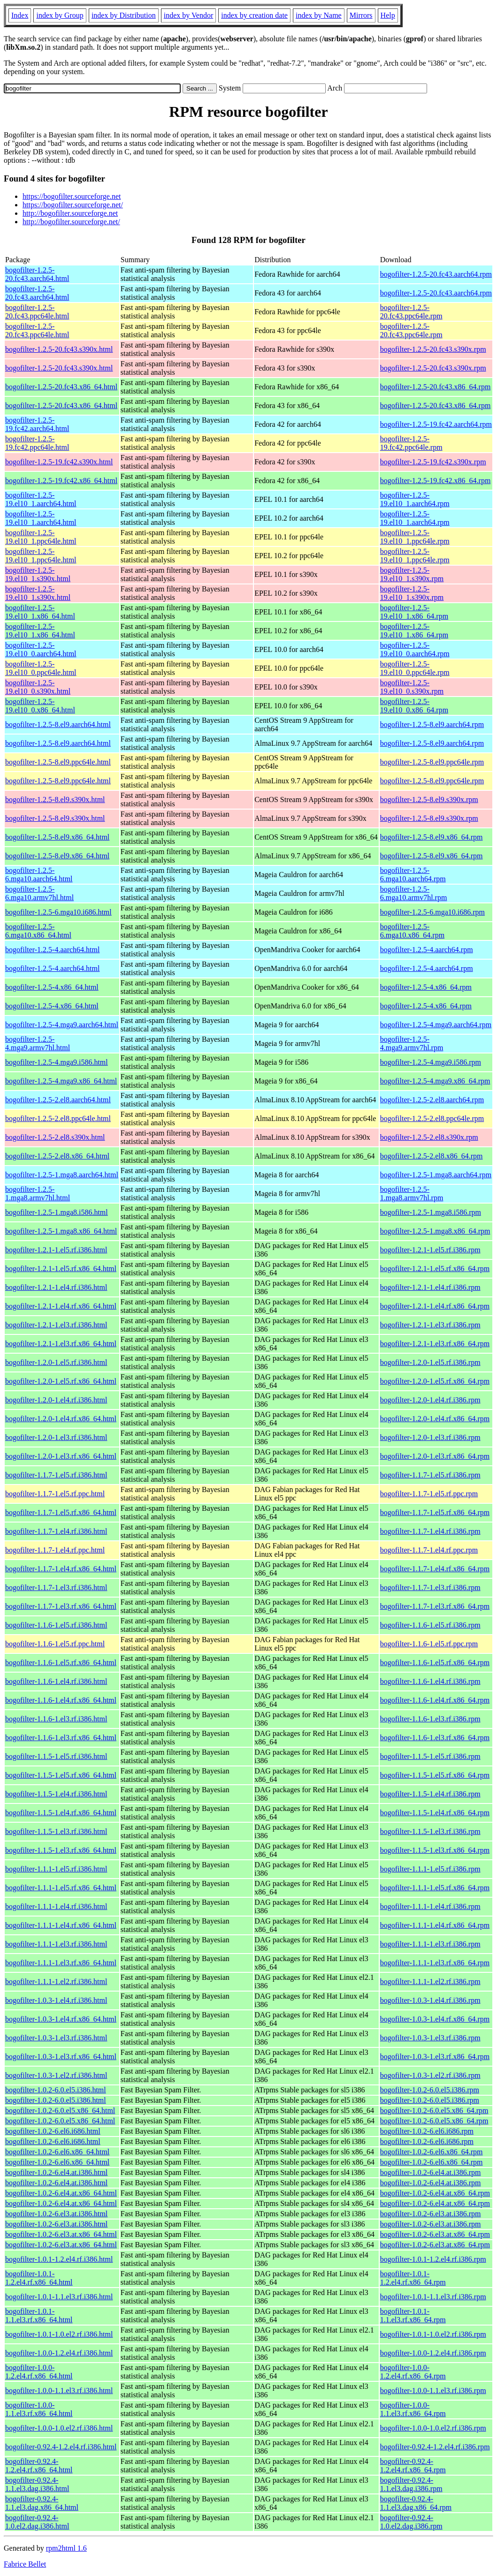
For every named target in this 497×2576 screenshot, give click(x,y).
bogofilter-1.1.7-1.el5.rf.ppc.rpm (429, 1494)
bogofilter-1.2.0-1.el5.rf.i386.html (56, 1362)
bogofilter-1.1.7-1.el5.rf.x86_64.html (60, 1512)
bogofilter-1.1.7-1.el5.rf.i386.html (56, 1475)
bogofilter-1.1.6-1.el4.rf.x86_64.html (60, 1700)
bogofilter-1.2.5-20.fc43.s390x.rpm (433, 349)
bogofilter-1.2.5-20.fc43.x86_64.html (61, 387)
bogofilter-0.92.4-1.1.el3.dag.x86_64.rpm (415, 2503)
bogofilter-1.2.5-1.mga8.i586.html (56, 1212)
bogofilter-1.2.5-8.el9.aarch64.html (58, 724)
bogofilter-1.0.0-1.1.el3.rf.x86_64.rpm (413, 2409)
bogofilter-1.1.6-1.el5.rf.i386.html (56, 1625)
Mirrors (361, 15)
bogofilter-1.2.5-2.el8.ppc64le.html (58, 1118)
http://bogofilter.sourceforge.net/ (71, 222)
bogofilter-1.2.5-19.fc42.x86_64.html (61, 481)
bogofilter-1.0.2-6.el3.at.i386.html (56, 2214)
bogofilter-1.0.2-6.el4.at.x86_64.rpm (435, 2193)
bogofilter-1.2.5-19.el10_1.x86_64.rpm (414, 612)
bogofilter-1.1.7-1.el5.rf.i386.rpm (430, 1475)
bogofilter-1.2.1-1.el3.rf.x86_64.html (60, 1344)
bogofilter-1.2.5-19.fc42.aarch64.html (37, 424)
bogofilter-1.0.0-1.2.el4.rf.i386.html (59, 2353)
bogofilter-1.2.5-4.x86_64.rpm (426, 987)
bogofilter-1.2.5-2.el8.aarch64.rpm (432, 1100)
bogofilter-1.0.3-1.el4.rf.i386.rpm (430, 2000)
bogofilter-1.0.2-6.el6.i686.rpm (427, 2131)
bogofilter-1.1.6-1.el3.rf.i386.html (56, 1719)
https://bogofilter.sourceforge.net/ (73, 205)
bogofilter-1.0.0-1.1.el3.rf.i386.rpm (433, 2390)
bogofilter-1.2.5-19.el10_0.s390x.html (37, 687)
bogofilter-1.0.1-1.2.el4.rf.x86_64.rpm (413, 2278)
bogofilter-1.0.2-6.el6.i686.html (52, 2131)
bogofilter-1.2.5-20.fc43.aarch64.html (37, 274)
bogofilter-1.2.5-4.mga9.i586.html (56, 1062)
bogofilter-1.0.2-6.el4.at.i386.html (56, 2172)
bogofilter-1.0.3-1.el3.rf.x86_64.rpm (434, 2057)
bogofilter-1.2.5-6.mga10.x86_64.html (38, 931)
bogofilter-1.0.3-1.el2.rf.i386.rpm (430, 2075)
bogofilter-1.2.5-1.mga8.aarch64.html (61, 1175)
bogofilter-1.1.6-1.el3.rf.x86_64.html (60, 1738)
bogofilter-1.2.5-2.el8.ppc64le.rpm (432, 1118)
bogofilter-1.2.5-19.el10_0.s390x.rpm (412, 687)
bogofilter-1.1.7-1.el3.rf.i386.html (56, 1587)
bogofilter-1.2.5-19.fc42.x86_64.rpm (435, 481)
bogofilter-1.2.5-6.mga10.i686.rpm (432, 912)
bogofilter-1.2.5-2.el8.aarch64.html (58, 1100)
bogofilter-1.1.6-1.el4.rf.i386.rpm (430, 1681)
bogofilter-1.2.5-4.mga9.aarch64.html (61, 1025)
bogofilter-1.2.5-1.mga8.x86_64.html (61, 1231)
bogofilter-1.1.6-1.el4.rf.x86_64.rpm (434, 1700)
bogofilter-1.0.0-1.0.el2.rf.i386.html (59, 2428)
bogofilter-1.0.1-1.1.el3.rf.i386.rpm (433, 2297)
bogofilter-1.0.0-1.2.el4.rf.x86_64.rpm (413, 2372)
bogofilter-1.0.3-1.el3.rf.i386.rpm (430, 2038)
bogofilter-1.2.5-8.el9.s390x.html (55, 799)
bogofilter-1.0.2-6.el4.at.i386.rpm (430, 2172)
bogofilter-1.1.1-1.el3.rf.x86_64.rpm (434, 1963)
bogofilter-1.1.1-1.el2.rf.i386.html (56, 1981)
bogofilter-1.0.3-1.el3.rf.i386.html (56, 2038)
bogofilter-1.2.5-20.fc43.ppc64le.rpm (411, 311)
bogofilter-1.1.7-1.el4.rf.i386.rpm (430, 1531)
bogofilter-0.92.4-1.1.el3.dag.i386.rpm (411, 2484)
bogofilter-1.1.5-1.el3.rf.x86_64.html (60, 1850)
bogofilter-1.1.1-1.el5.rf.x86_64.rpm (434, 1888)
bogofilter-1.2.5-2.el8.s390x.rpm (429, 1137)
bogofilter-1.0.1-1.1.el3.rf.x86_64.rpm (413, 2315)
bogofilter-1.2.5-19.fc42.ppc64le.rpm (411, 443)
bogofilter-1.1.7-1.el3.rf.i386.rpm (430, 1587)
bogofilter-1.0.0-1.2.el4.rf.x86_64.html (39, 2372)
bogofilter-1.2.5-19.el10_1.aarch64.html (40, 499)
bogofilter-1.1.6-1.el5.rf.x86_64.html (60, 1663)
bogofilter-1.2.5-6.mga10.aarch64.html (39, 874)
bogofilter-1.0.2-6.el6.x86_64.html (57, 2152)
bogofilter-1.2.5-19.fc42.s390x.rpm (433, 462)
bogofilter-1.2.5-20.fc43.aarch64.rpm (436, 274)
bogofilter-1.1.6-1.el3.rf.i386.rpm (430, 1719)
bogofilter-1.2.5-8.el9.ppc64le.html (58, 762)
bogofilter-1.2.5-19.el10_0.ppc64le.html (40, 668)
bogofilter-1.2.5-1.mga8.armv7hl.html (37, 1193)
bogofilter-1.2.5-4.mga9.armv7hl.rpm (411, 1043)
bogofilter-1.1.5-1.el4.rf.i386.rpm (430, 1794)
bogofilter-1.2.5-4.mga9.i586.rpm (430, 1062)
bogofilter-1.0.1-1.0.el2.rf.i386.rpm (433, 2334)
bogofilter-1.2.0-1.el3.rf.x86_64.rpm (434, 1456)
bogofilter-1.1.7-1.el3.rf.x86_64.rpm (434, 1606)
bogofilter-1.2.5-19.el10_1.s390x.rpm (412, 574)
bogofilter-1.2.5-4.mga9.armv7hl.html (37, 1043)
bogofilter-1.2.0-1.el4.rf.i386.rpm (430, 1400)
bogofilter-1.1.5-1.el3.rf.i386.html (56, 1831)
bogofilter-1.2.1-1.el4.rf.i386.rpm (430, 1287)
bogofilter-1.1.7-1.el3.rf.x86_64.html (60, 1606)
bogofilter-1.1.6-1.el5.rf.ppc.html (55, 1644)
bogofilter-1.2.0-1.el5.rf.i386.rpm (430, 1362)
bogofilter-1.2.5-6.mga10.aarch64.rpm (413, 874)
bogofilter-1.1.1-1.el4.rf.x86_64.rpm (434, 1925)
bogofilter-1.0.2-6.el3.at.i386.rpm (430, 2214)
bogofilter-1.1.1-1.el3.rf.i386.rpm (430, 1944)
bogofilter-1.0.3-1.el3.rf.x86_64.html (60, 2057)
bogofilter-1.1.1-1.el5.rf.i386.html (56, 1869)
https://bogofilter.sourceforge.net (72, 196)
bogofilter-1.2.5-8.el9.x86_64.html (57, 837)
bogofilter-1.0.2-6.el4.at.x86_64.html (61, 2193)
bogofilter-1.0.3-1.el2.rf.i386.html (56, 2075)
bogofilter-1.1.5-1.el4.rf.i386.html (56, 1794)
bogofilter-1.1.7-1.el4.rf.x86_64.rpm (434, 1569)
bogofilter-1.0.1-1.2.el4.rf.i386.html (59, 2259)
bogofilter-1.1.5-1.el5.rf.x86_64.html (60, 1775)
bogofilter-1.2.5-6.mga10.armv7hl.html (39, 893)
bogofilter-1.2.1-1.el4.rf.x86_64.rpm (434, 1306)
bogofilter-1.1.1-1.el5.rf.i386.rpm (430, 1869)
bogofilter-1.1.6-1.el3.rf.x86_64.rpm (434, 1738)
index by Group (59, 15)
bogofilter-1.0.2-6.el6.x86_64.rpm (431, 2152)
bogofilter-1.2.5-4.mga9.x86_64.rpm (435, 1081)
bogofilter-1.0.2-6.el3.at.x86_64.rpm (435, 2234)
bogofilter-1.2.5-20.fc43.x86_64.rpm (435, 387)
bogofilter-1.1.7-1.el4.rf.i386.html (56, 1531)
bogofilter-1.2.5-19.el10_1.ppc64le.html (40, 537)
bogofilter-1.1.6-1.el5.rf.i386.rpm (430, 1625)
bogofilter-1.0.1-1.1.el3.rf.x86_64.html (39, 2315)
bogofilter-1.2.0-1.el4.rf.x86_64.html (60, 1419)
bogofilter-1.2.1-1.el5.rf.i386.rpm (430, 1250)
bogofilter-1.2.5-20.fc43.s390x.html (59, 349)
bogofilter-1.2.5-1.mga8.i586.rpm (430, 1212)
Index (19, 15)
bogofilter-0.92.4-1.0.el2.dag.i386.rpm (411, 2522)
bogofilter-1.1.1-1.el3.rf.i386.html (56, 1944)
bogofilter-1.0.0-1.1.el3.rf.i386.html (59, 2390)
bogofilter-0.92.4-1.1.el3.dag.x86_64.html (41, 2503)
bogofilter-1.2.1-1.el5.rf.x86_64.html (60, 1269)
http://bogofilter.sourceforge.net (70, 213)
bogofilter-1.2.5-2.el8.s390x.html (55, 1137)
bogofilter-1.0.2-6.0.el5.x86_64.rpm (434, 2110)
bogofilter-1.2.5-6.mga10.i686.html (58, 912)
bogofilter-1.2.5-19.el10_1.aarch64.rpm (415, 499)
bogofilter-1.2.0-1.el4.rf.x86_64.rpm (434, 1419)
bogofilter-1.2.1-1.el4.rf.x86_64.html (60, 1306)
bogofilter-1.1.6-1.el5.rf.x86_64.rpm (434, 1663)
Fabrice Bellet (25, 2564)
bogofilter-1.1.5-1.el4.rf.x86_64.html (60, 1813)
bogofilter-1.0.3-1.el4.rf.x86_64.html (60, 2019)
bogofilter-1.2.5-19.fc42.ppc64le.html (37, 443)
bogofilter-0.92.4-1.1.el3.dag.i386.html (37, 2484)
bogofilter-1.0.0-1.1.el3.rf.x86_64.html (39, 2409)
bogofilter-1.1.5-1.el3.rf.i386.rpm (430, 1831)
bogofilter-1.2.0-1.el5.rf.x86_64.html (60, 1381)
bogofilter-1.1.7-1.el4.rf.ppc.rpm (429, 1550)
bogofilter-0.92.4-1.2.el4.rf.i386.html (60, 2447)
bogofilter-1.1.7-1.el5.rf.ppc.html (55, 1494)
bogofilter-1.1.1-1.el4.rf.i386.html (56, 1906)
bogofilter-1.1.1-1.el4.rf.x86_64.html (60, 1925)
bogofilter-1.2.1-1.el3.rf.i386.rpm (430, 1325)
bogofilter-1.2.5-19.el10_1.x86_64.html (40, 612)
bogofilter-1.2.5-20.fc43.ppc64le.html (37, 311)
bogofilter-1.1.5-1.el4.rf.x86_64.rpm (434, 1813)
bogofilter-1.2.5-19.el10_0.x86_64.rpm (414, 705)
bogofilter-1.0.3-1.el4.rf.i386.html (56, 2000)
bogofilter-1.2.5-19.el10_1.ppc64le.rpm (415, 537)
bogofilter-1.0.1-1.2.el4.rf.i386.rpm (433, 2259)
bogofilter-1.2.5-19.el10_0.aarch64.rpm (415, 649)
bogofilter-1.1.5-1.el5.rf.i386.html (56, 1756)
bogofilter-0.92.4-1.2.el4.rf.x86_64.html (39, 2465)
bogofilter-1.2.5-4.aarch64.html (52, 950)
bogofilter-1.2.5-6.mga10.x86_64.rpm (412, 931)
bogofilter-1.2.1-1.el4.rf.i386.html (56, 1287)
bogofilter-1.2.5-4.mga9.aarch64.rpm (435, 1025)
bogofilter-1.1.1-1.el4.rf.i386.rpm (430, 1906)
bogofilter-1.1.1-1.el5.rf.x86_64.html (60, 1888)
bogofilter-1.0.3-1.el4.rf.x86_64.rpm (434, 2019)
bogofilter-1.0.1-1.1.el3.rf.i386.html (59, 2297)
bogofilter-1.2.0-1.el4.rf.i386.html (56, 1400)
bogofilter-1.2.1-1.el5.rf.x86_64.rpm (434, 1269)
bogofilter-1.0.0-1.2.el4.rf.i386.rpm (433, 2353)
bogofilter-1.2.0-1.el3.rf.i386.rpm (430, 1437)
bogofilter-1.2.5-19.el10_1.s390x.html (37, 574)
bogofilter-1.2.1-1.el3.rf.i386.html (56, 1325)
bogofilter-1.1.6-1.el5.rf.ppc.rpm (429, 1644)
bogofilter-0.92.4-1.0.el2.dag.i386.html (37, 2522)
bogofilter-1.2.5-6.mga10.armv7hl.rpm (413, 893)
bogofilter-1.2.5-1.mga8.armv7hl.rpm (411, 1193)
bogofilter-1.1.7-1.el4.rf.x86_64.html (60, 1569)
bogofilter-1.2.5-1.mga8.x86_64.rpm (435, 1231)
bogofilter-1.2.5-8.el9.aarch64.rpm (432, 724)
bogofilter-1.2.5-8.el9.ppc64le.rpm (432, 762)
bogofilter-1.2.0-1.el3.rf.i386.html (56, 1437)
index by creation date (254, 15)
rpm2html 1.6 (66, 2548)
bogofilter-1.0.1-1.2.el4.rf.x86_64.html (39, 2278)
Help (388, 15)
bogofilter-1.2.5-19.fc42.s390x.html (59, 462)
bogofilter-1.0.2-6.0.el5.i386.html (55, 2090)
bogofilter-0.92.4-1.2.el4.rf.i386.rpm (435, 2447)
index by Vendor (188, 15)
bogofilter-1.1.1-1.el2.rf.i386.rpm (430, 1981)
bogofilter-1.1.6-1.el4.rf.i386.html (56, 1681)
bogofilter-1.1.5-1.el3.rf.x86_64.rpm (434, 1850)
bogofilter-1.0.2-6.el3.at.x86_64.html (61, 2234)
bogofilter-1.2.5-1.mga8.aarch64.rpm (435, 1175)
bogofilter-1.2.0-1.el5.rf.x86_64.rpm (434, 1381)
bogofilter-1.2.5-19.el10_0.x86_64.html (40, 705)
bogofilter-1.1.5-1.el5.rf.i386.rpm (430, 1756)
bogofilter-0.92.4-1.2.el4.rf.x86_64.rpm (413, 2465)
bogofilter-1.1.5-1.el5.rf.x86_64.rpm (434, 1775)
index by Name (319, 15)
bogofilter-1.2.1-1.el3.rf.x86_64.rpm (434, 1344)
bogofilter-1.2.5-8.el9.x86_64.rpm (431, 837)
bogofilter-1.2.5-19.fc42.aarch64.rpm (436, 424)
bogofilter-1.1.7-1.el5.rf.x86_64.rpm (434, 1512)
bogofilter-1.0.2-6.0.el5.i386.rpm (429, 2090)
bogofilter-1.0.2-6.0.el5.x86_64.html (60, 2110)
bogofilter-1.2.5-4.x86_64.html (52, 987)
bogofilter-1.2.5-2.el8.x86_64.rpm (431, 1156)
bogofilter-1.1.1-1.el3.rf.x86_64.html (60, 1963)
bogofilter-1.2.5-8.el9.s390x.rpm (429, 799)
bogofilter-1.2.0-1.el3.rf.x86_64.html (60, 1456)
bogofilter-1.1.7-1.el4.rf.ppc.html (55, 1550)
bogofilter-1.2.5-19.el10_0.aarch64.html (40, 649)
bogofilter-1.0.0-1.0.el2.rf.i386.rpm (433, 2428)
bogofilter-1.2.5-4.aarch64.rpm (426, 950)
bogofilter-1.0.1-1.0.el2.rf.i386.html (59, 2334)
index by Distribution (124, 15)
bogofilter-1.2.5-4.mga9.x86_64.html (61, 1081)
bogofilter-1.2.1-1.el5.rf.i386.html (56, 1250)
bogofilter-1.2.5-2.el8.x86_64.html (57, 1156)
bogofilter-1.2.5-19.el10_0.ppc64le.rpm (415, 668)
